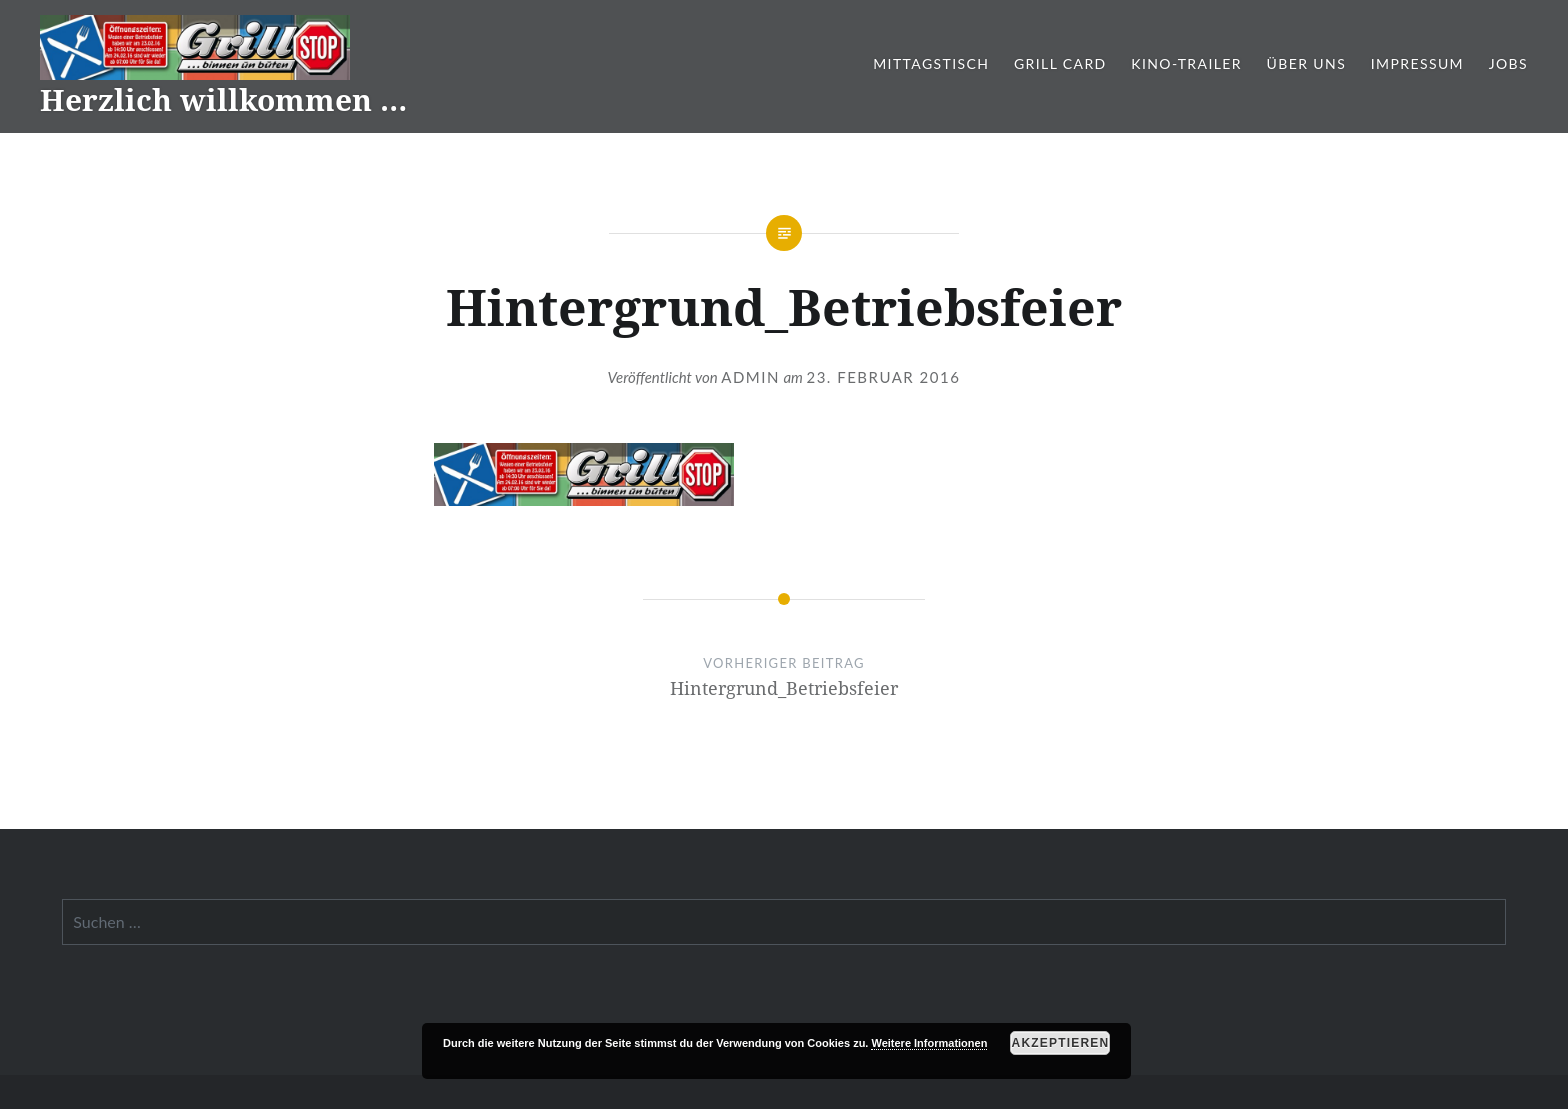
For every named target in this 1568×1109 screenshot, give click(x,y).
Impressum (1417, 63)
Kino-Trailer (1186, 63)
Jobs (1508, 63)
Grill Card (1060, 63)
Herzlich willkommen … (223, 99)
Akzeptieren (1061, 1043)
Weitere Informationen (929, 1043)
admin (750, 377)
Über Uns (1307, 63)
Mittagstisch (931, 63)
